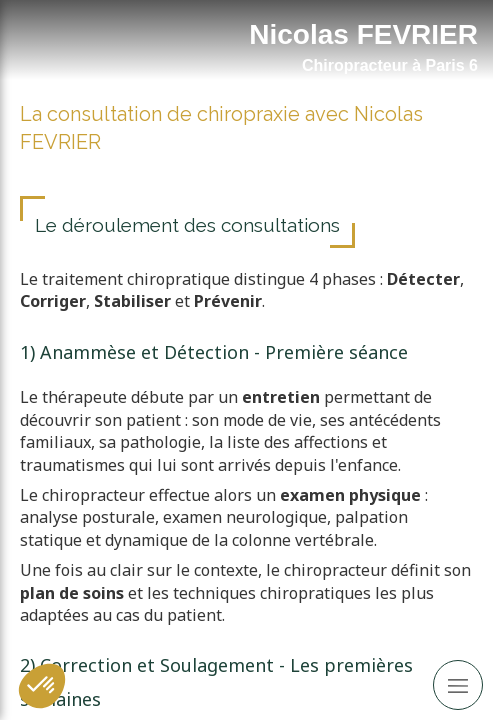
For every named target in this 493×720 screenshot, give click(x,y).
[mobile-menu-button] (458, 685)
